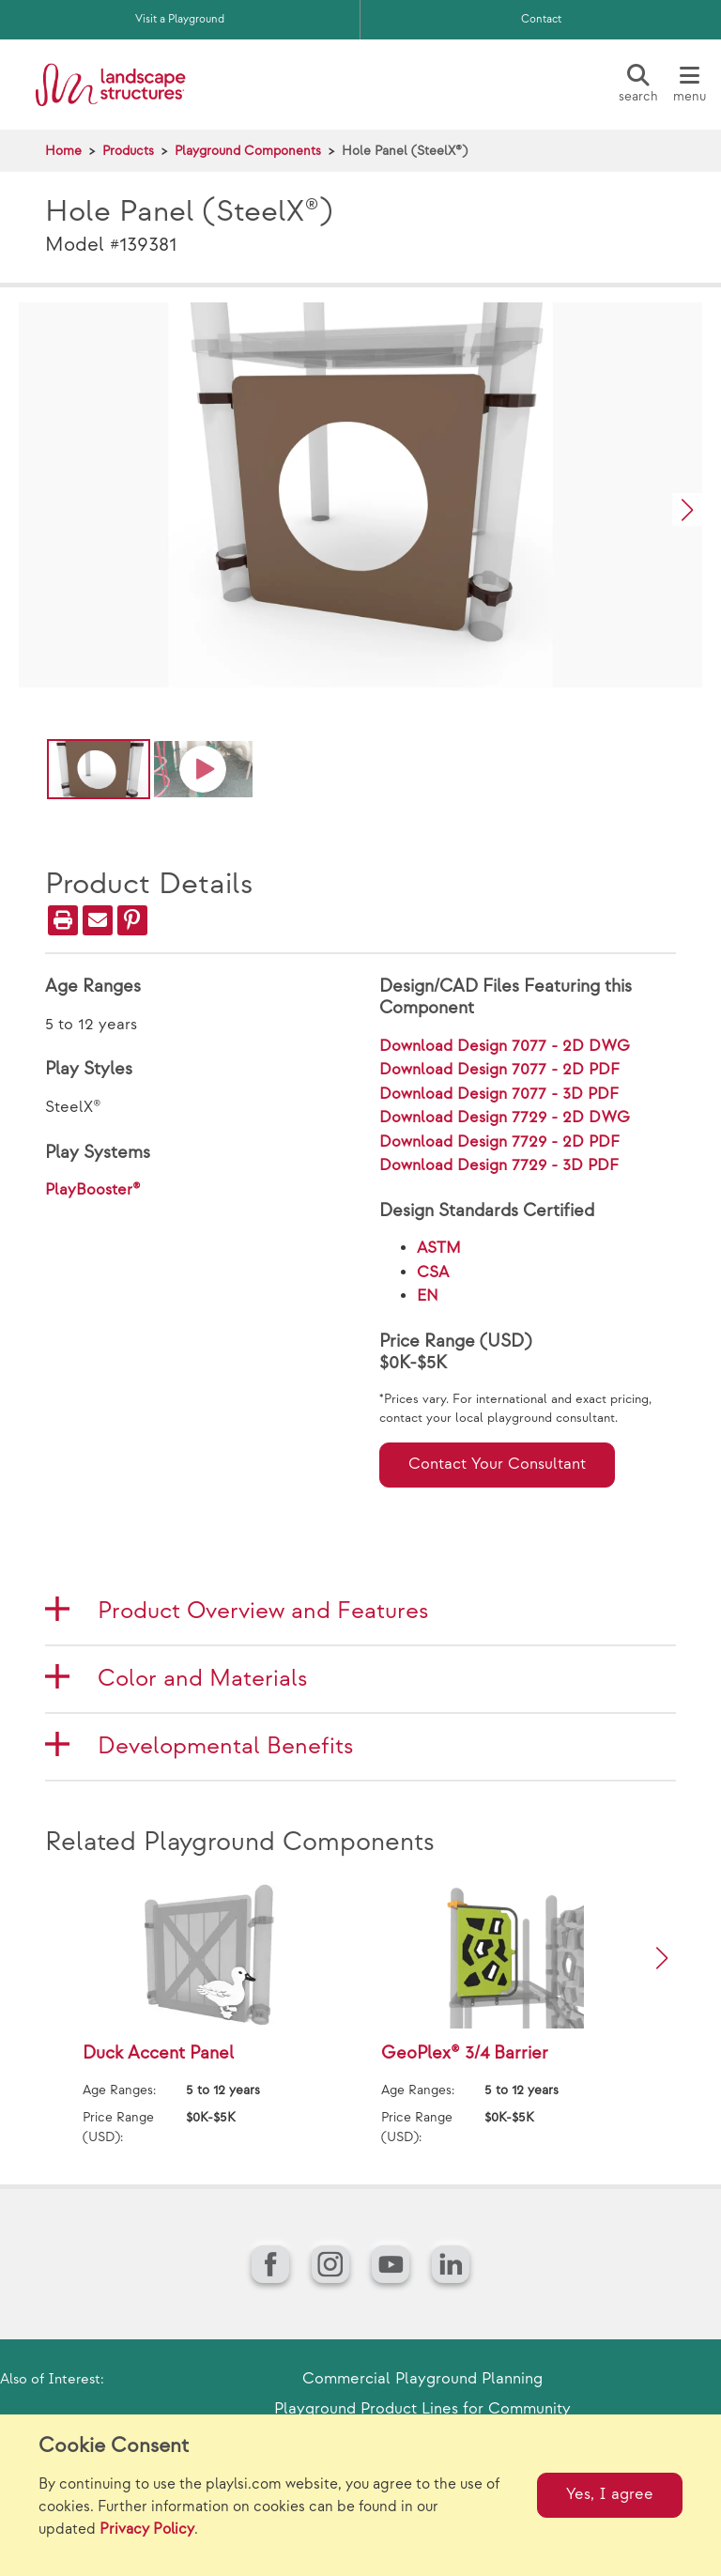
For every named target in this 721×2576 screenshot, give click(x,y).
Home (63, 151)
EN (427, 1296)
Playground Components (248, 151)
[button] (687, 509)
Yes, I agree (609, 2494)
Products (128, 151)
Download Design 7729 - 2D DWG (504, 1117)
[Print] (63, 920)
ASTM (439, 1248)
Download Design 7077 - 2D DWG (504, 1046)
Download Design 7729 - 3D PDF (499, 1165)
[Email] (98, 920)
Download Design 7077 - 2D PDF (499, 1069)
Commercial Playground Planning (422, 2378)
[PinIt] (132, 920)
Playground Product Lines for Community (422, 2408)
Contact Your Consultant (497, 1464)
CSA (433, 1272)
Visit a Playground (179, 19)
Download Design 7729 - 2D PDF (499, 1142)
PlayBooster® (93, 1189)
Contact (541, 19)
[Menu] (689, 84)
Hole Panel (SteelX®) (405, 151)
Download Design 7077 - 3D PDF (499, 1094)
